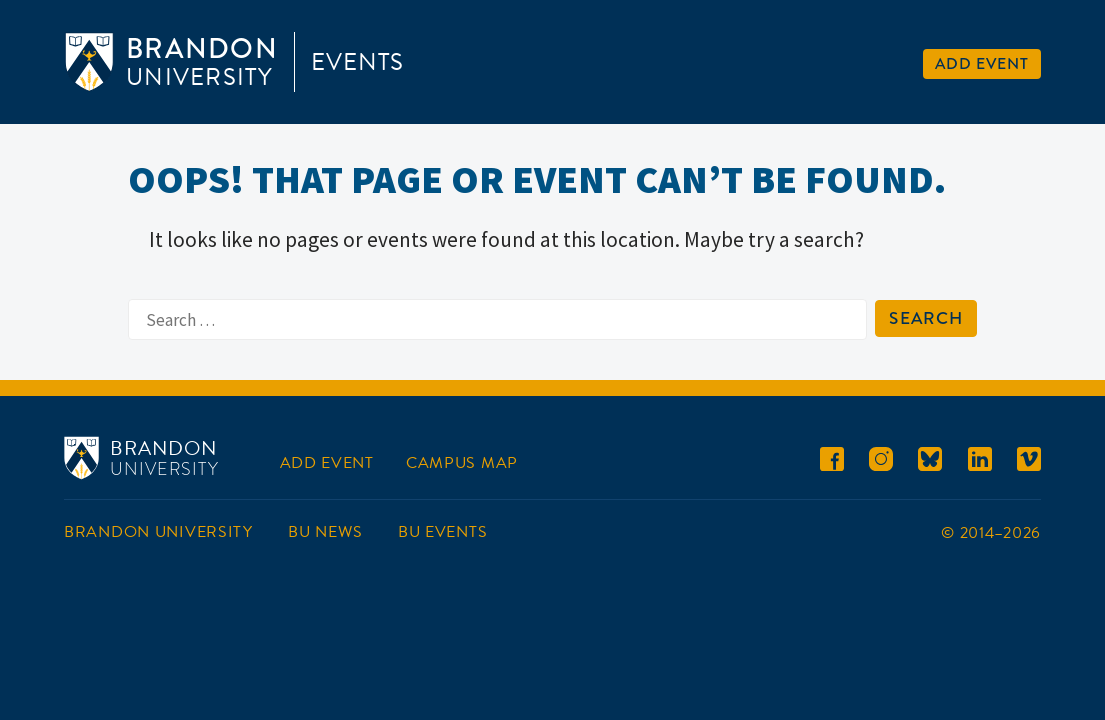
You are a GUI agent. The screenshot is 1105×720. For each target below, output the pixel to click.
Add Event (982, 64)
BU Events (442, 532)
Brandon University (158, 532)
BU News (325, 532)
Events (357, 62)
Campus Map (462, 463)
